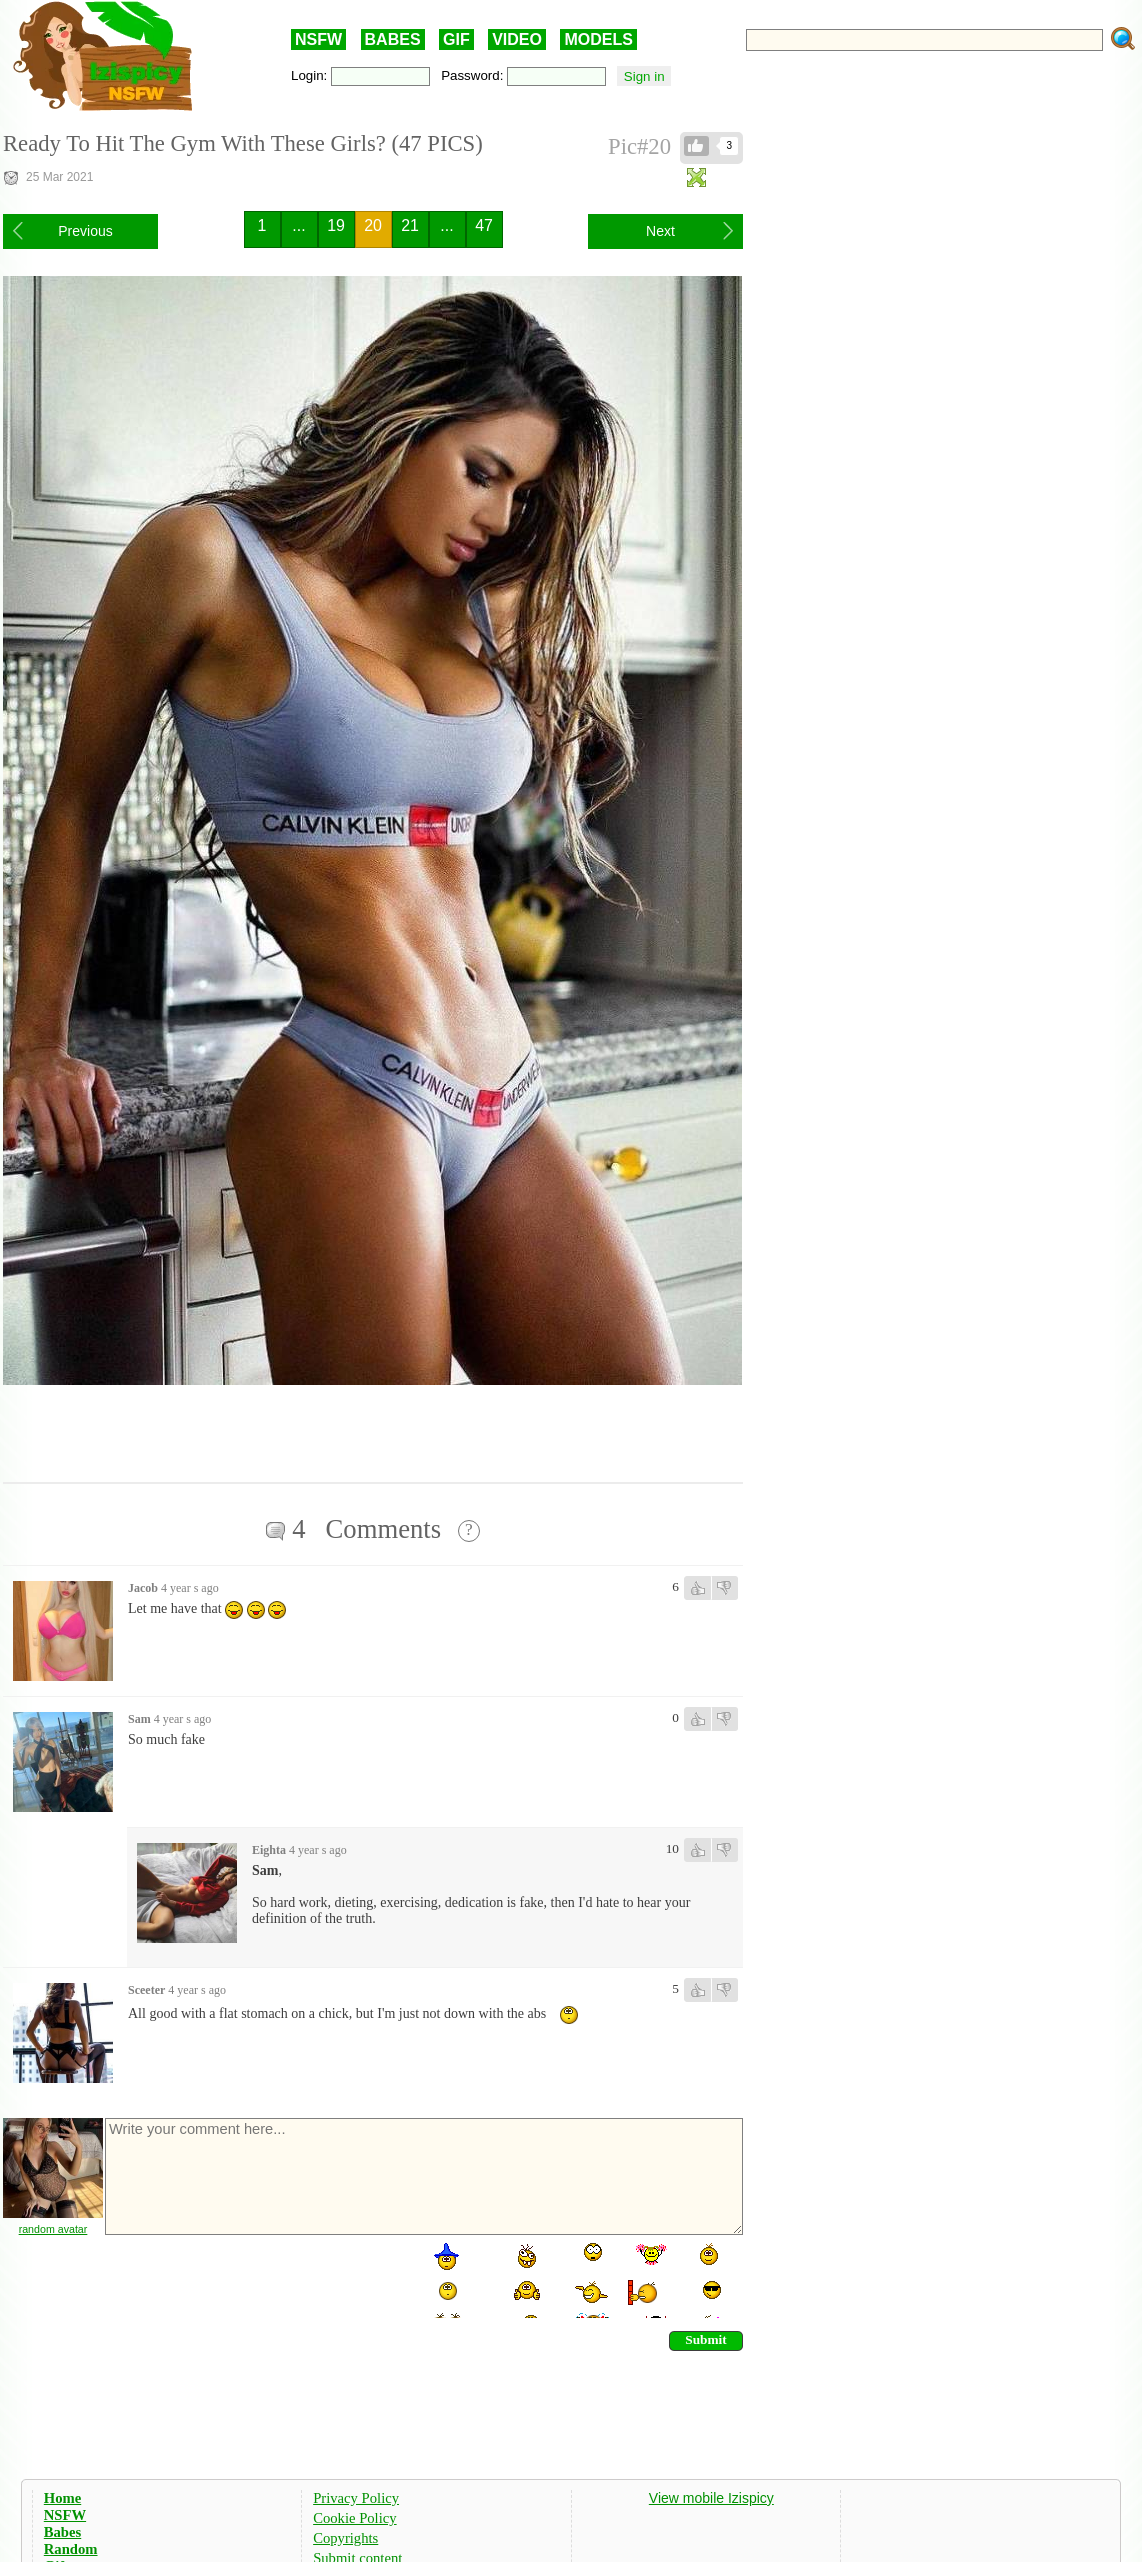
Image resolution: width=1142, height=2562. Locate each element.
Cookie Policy (354, 2518)
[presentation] (255, 2279)
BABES (393, 39)
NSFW (318, 39)
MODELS (598, 39)
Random (71, 2549)
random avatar (53, 2229)
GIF (456, 39)
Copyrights (345, 2538)
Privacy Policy (356, 2498)
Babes (62, 2532)
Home (62, 2498)
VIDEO (517, 39)
